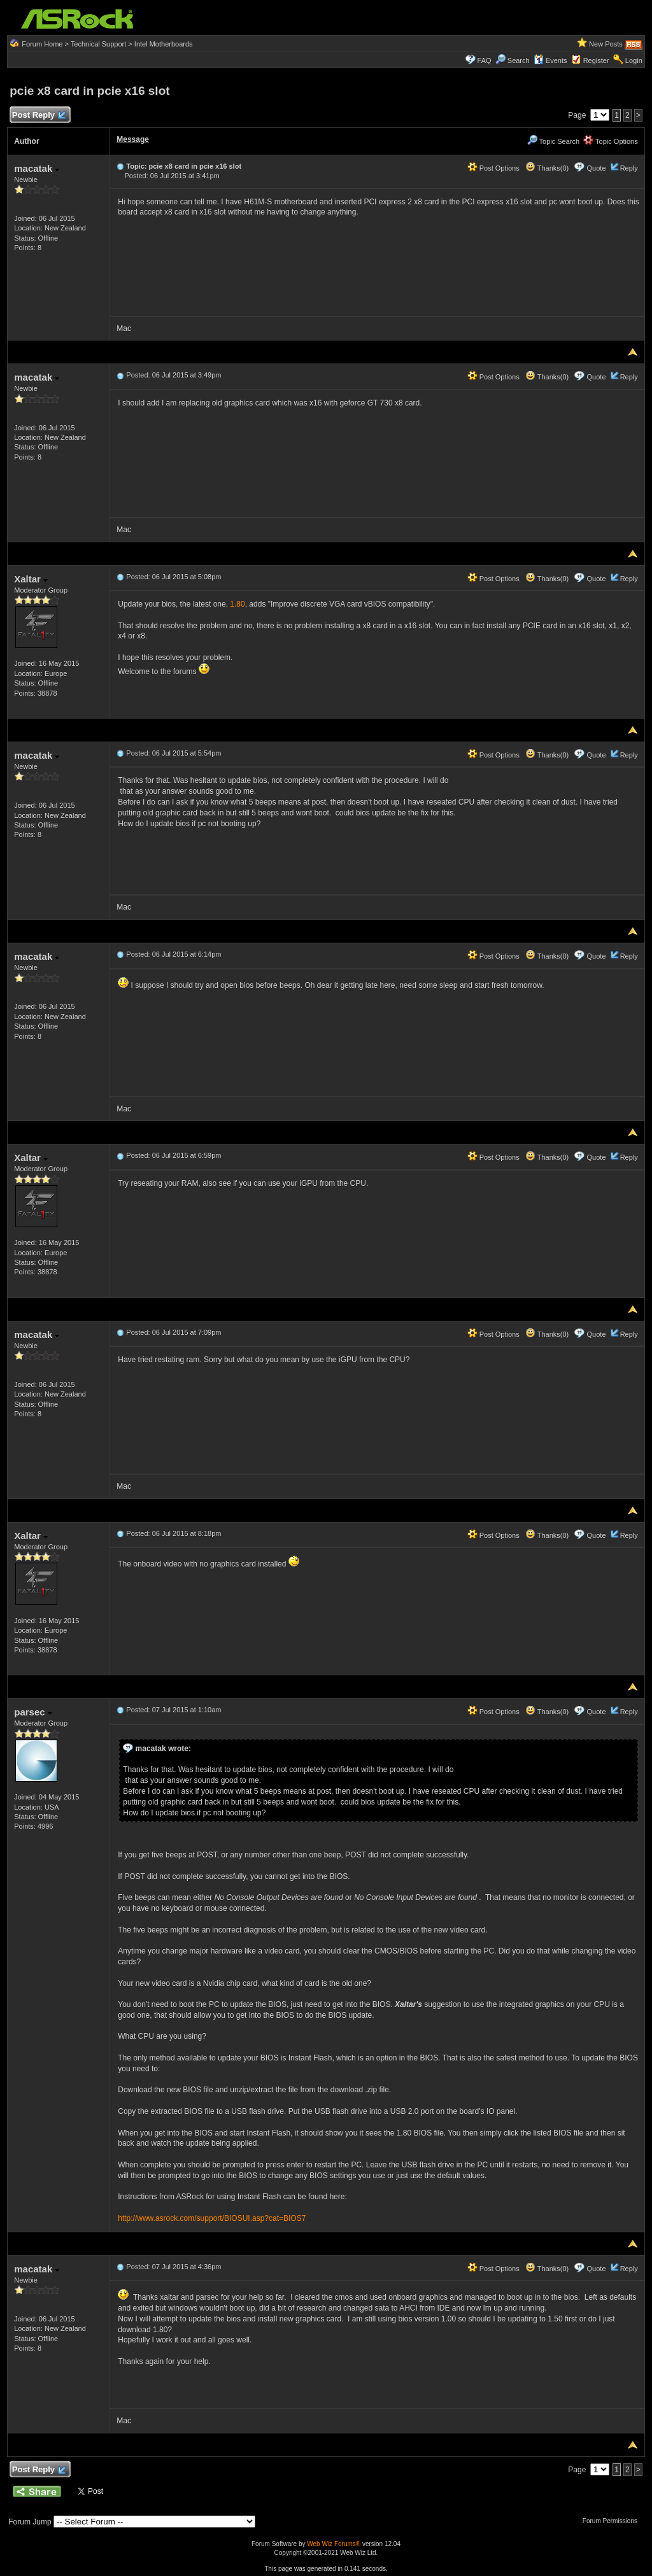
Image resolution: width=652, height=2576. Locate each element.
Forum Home (42, 44)
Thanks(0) (547, 168)
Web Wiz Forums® (333, 2543)
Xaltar (31, 579)
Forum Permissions (613, 2520)
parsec (33, 1712)
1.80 (237, 604)
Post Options (493, 168)
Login (633, 60)
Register (596, 60)
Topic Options (610, 141)
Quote (596, 168)
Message (133, 139)
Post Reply (38, 115)
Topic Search (553, 141)
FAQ (485, 60)
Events (550, 60)
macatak (36, 168)
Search (518, 60)
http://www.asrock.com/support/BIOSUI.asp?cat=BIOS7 (212, 2218)
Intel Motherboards (163, 44)
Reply (629, 168)
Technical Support (98, 44)
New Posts (606, 44)
